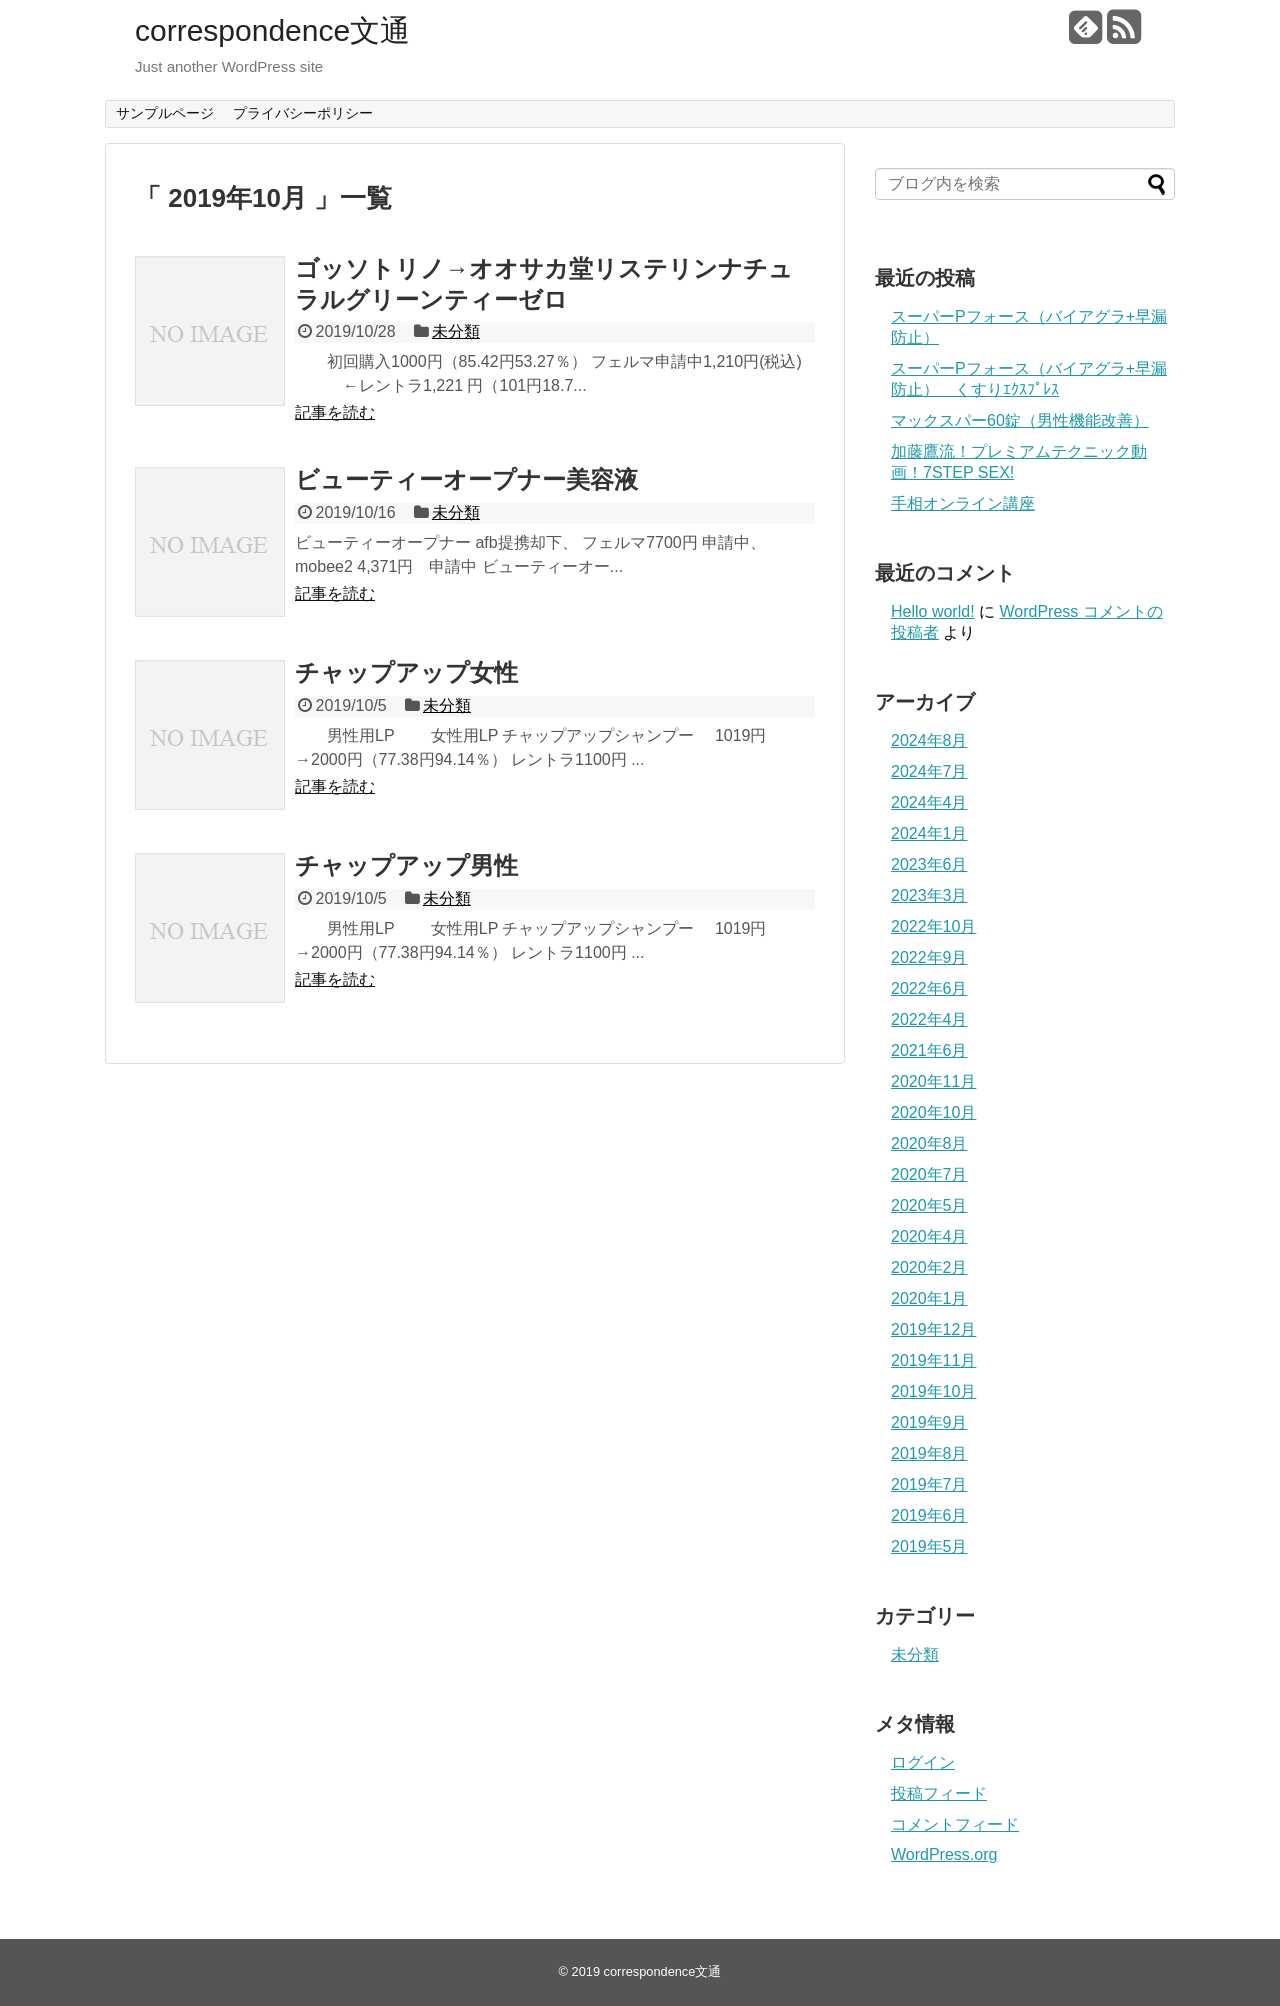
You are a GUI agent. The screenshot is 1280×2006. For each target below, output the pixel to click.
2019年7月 (929, 1484)
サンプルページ (165, 113)
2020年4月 (929, 1236)
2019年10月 (933, 1391)
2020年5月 (929, 1205)
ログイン (923, 1762)
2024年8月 (929, 740)
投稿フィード (939, 1793)
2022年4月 (929, 1019)
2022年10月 (933, 926)
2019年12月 (933, 1329)
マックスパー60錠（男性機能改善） (1020, 420)
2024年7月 (929, 771)
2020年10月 (933, 1112)
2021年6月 (929, 1050)
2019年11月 (933, 1360)
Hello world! (933, 611)
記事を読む (335, 412)
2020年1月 (929, 1298)
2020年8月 (929, 1143)
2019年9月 (929, 1422)
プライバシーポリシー (303, 113)
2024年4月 (929, 802)
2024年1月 (929, 833)
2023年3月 (929, 895)
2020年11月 (933, 1081)
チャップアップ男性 (406, 865)
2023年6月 (929, 864)
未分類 (456, 331)
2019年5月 (929, 1546)
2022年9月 (929, 957)
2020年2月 (929, 1267)
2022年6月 (929, 988)
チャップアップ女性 (406, 672)
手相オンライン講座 (963, 503)
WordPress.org (944, 1854)
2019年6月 (929, 1515)
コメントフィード (955, 1824)
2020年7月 (929, 1174)
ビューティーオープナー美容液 (466, 479)
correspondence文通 (272, 30)
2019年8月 (929, 1453)
